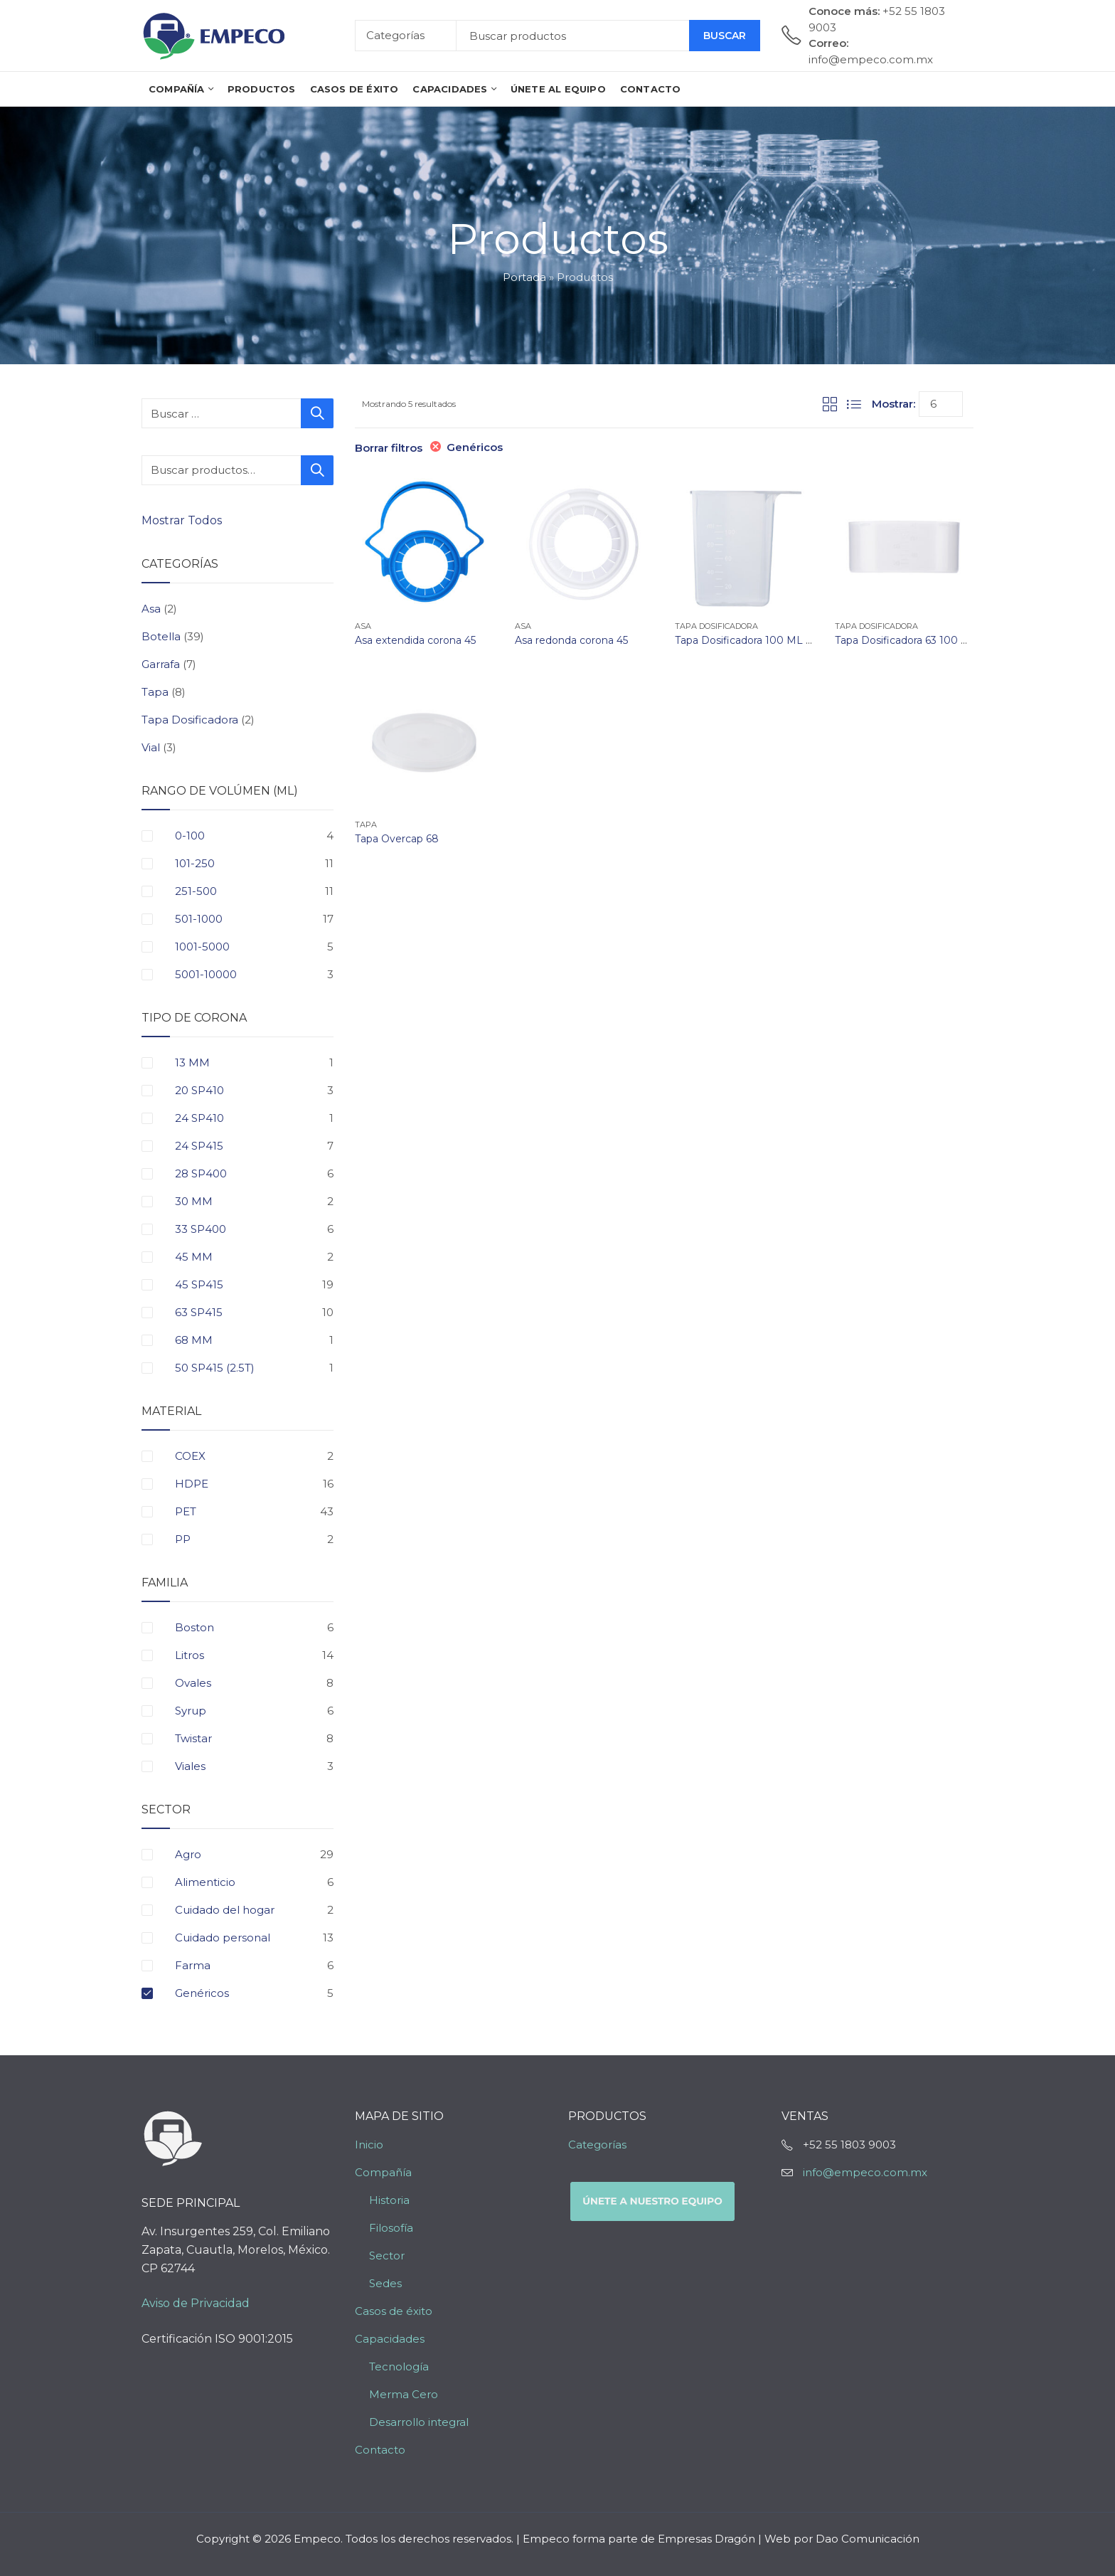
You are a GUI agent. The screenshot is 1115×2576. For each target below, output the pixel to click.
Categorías (597, 2144)
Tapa (366, 824)
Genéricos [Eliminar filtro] (475, 447)
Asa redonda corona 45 (571, 640)
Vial (151, 747)
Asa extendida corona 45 (415, 640)
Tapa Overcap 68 (397, 838)
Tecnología (399, 2366)
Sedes (385, 2283)
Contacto (380, 2449)
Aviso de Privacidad (196, 2303)
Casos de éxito (393, 2311)
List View (854, 404)
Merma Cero (403, 2394)
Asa (363, 626)
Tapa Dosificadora (716, 626)
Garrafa (161, 664)
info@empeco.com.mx (865, 2172)
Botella (161, 636)
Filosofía (391, 2228)
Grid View (830, 404)
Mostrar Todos (183, 520)
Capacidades (390, 2339)
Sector (387, 2255)
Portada (524, 277)
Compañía (383, 2172)
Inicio (369, 2144)
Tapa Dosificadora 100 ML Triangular (764, 640)
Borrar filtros (388, 448)
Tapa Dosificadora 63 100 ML (906, 640)
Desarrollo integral (419, 2422)
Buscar (724, 35)
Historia (389, 2200)
